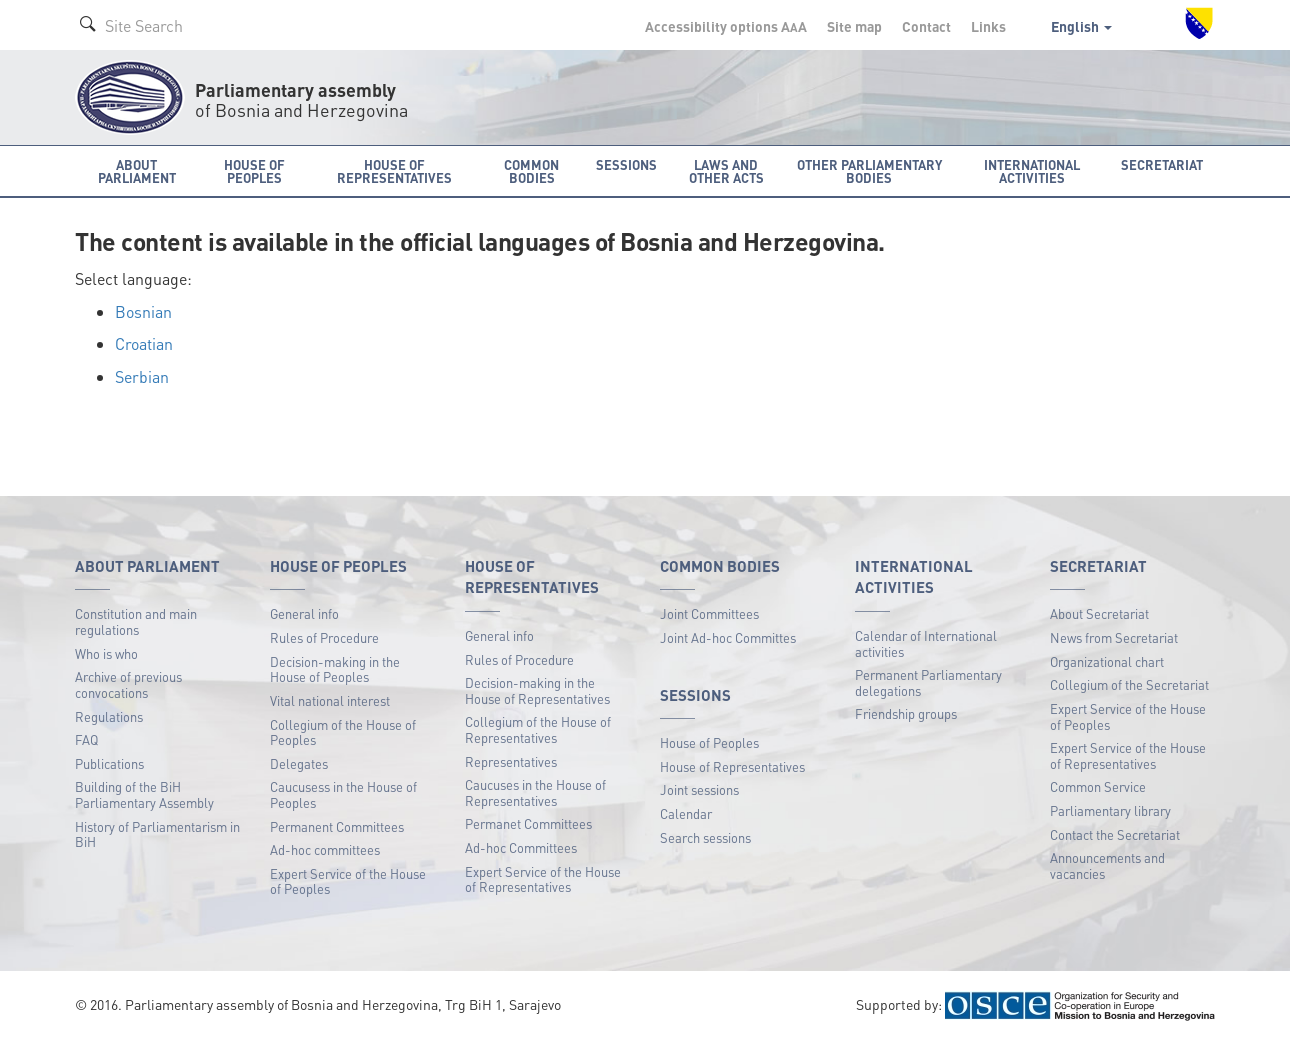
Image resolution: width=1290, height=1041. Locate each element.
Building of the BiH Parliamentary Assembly (144, 794)
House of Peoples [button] (254, 171)
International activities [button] (1032, 171)
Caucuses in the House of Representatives (535, 792)
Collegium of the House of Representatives (538, 729)
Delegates (299, 763)
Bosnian (143, 311)
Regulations (109, 716)
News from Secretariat (1114, 637)
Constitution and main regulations (136, 621)
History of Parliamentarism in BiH (157, 834)
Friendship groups (906, 713)
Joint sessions (699, 789)
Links (988, 26)
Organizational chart (1107, 661)
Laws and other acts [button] (726, 171)
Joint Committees (709, 613)
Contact (926, 26)
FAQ (86, 739)
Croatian (144, 343)
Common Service (1098, 786)
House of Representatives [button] (394, 171)
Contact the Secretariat (1115, 834)
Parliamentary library (1110, 810)
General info (304, 613)
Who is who (106, 653)
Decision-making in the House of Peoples (335, 669)
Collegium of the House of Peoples (343, 732)
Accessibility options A (726, 26)
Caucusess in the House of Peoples (343, 794)
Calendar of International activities (926, 643)
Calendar (686, 813)
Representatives (511, 761)
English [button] (1081, 26)
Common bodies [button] (531, 171)
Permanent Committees (337, 826)
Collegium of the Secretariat (1129, 684)
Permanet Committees (528, 823)
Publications (109, 763)
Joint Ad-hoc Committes (728, 637)
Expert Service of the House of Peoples (348, 881)
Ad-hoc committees (325, 849)
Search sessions (705, 837)
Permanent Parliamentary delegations (928, 682)
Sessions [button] (626, 164)
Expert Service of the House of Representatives (543, 879)
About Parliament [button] (137, 171)
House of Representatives (732, 766)
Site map (854, 26)
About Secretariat (1099, 613)
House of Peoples (709, 742)
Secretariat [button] (1162, 164)
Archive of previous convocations (128, 684)
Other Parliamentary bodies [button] (869, 171)
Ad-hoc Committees (521, 847)
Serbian (142, 376)
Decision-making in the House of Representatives (537, 690)
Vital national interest (330, 700)
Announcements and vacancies (1107, 865)
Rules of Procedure (324, 637)
